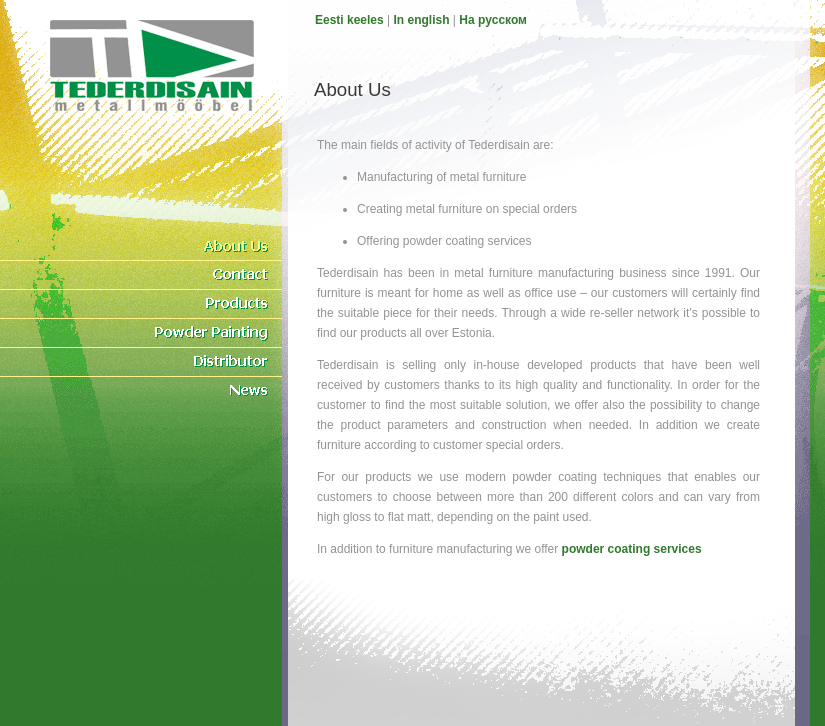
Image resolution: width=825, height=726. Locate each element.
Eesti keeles (349, 20)
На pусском (493, 20)
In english (422, 20)
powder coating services (632, 549)
